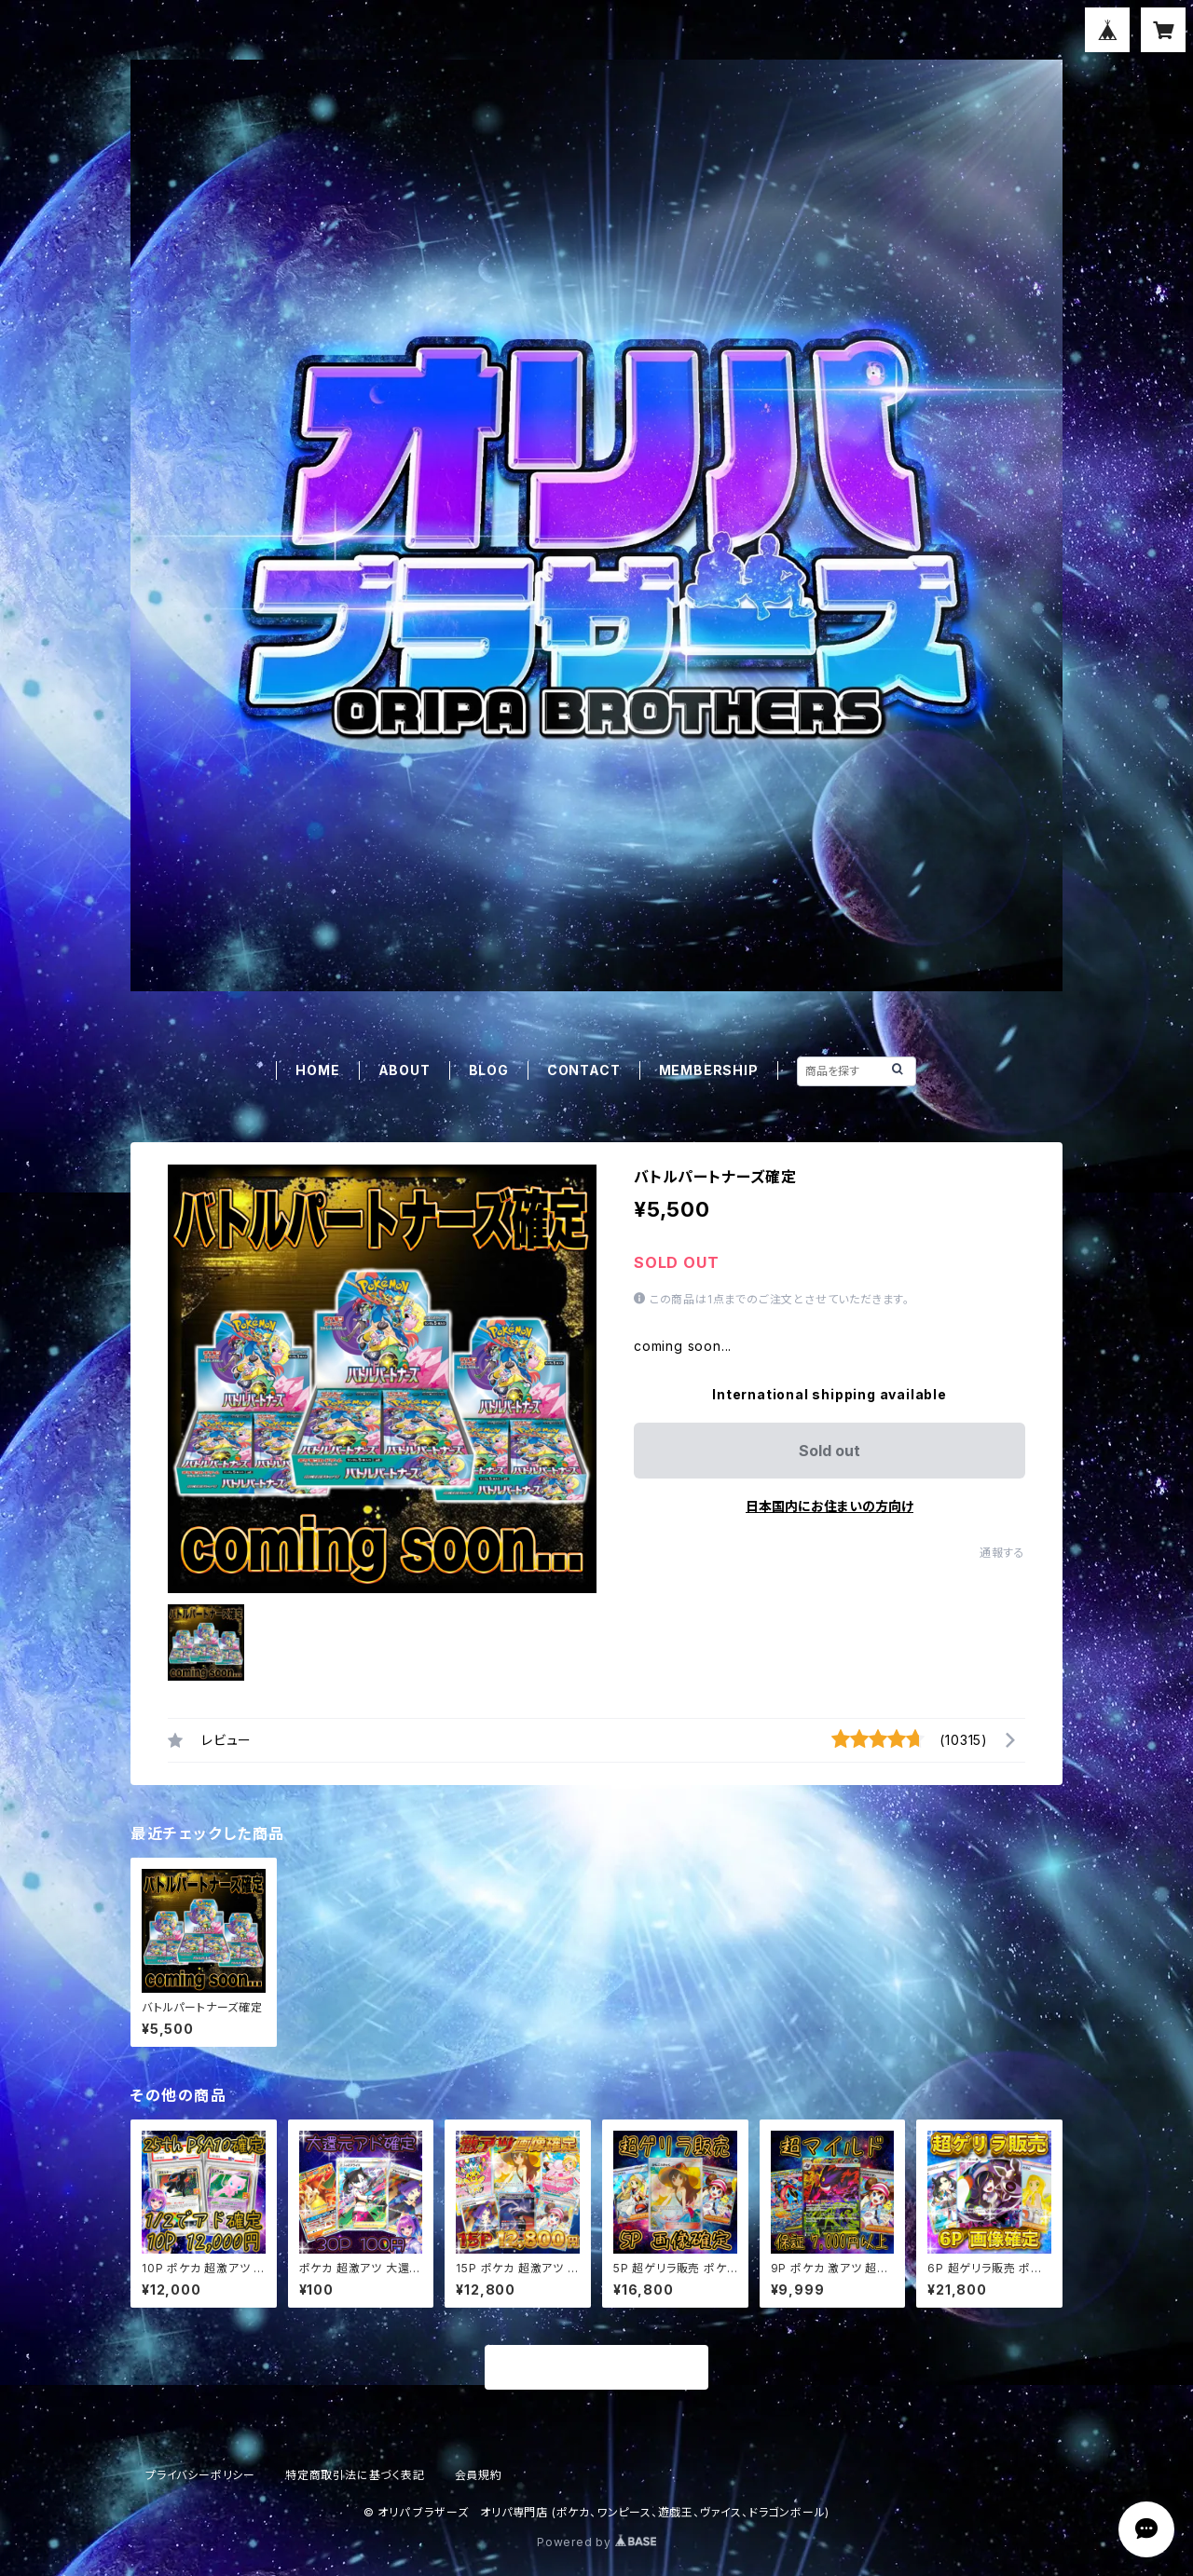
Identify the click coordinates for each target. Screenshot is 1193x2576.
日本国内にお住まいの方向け (829, 1506)
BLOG (489, 1070)
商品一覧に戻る (596, 2368)
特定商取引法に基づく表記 (355, 2475)
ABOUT (404, 1070)
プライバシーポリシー (200, 2475)
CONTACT (584, 1070)
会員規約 (478, 2475)
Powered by (596, 2542)
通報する (1002, 1553)
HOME (317, 1070)
